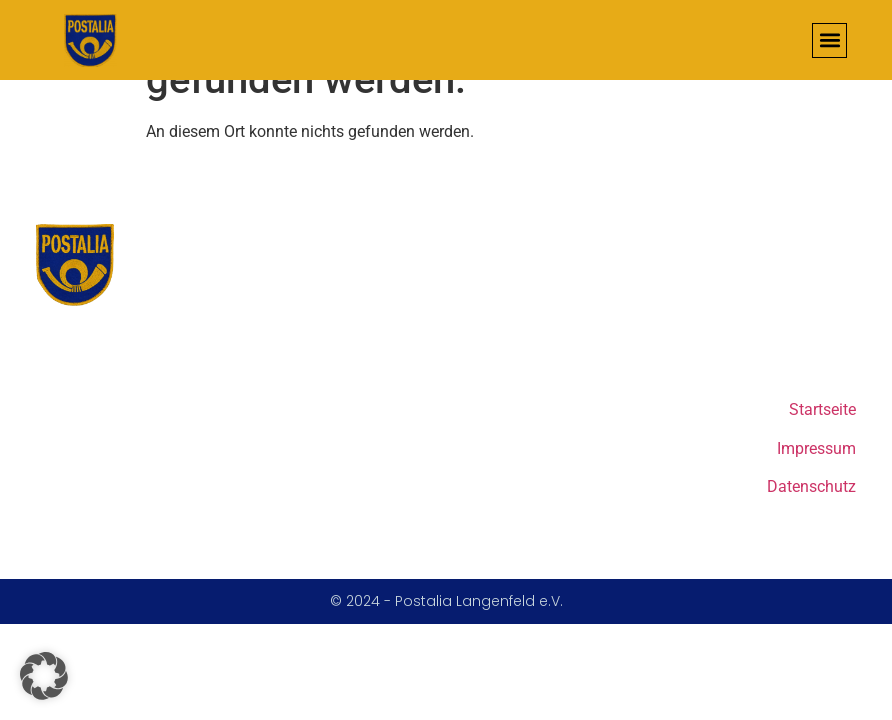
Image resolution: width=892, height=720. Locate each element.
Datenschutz (811, 486)
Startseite (822, 409)
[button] (829, 40)
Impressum (816, 448)
